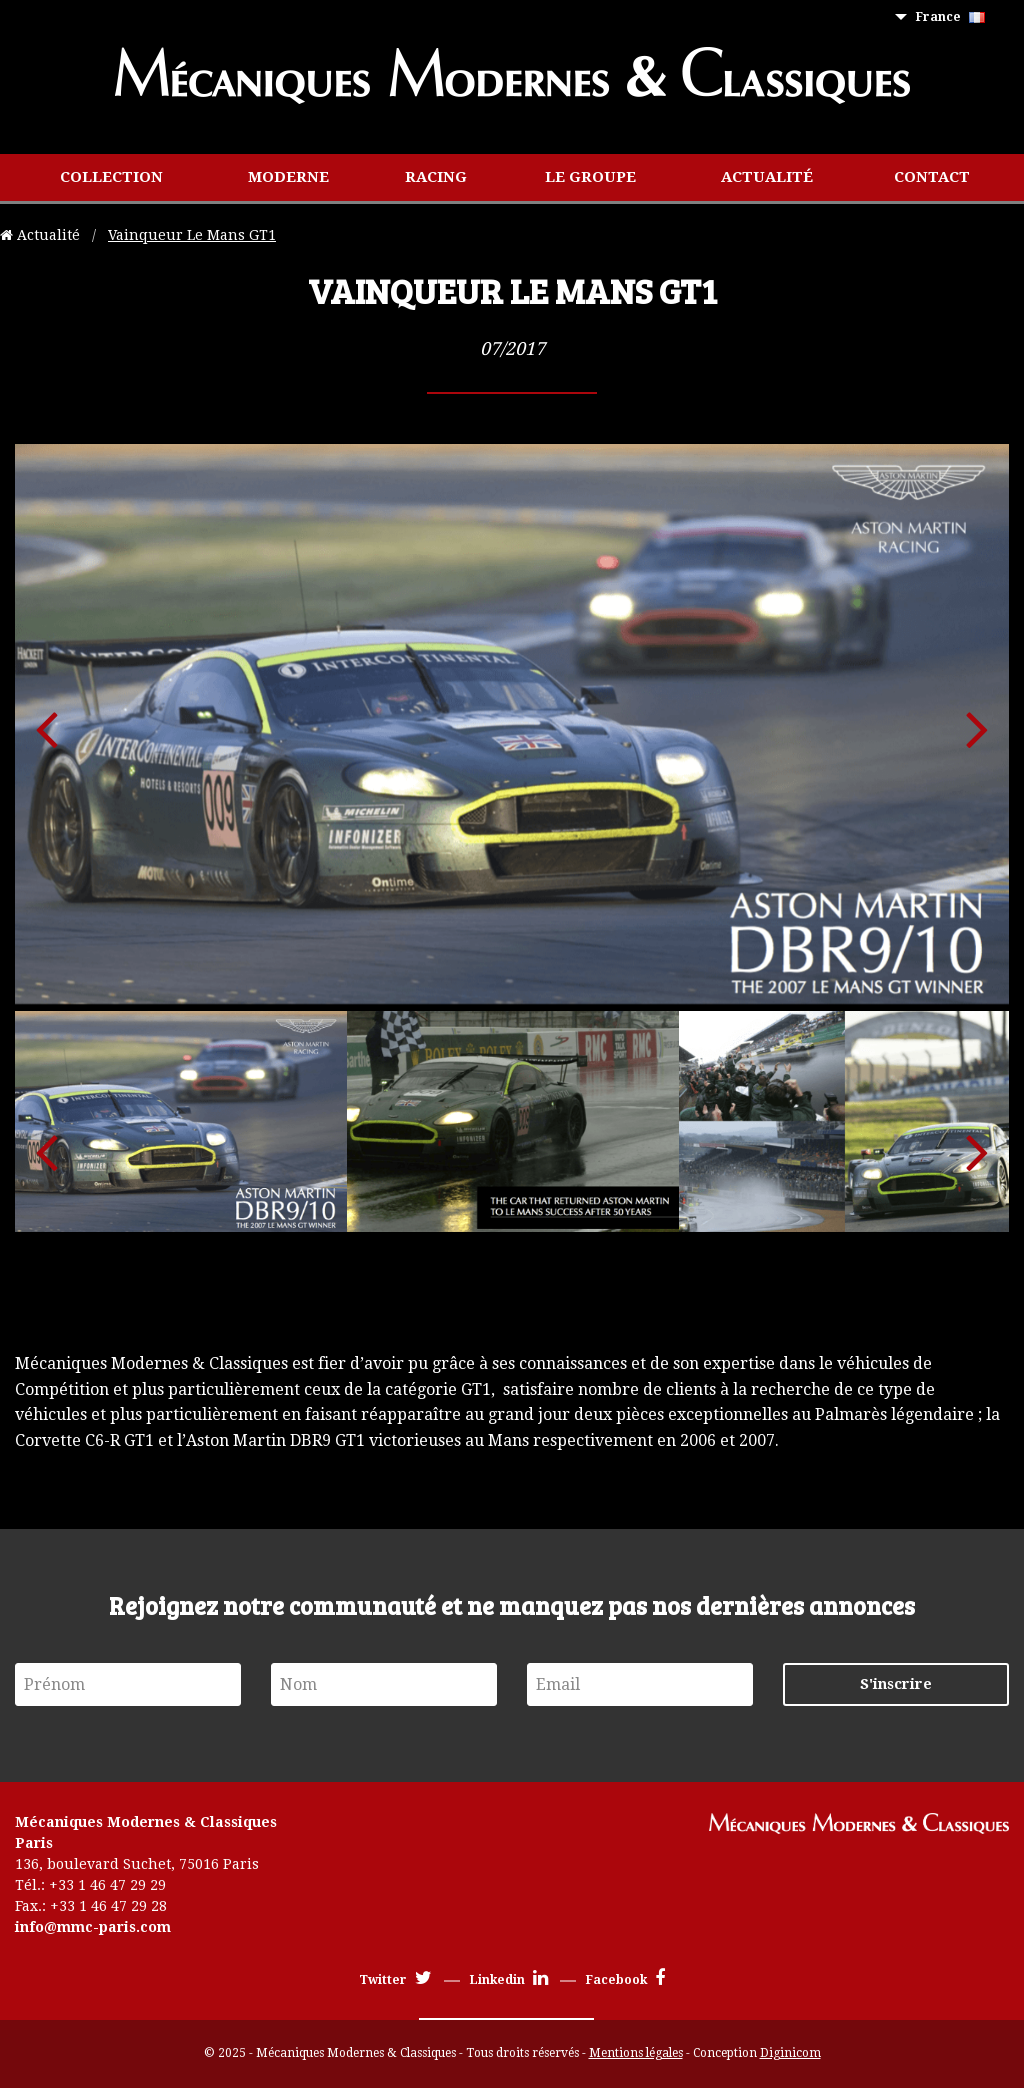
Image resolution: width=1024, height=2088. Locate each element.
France (950, 17)
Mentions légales (636, 2053)
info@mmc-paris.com (93, 1927)
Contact (932, 177)
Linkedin (509, 1980)
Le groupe (590, 177)
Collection (111, 177)
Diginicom (790, 2053)
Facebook (625, 1980)
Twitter (395, 1980)
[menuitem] (954, 17)
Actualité (767, 177)
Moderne (288, 177)
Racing (436, 177)
